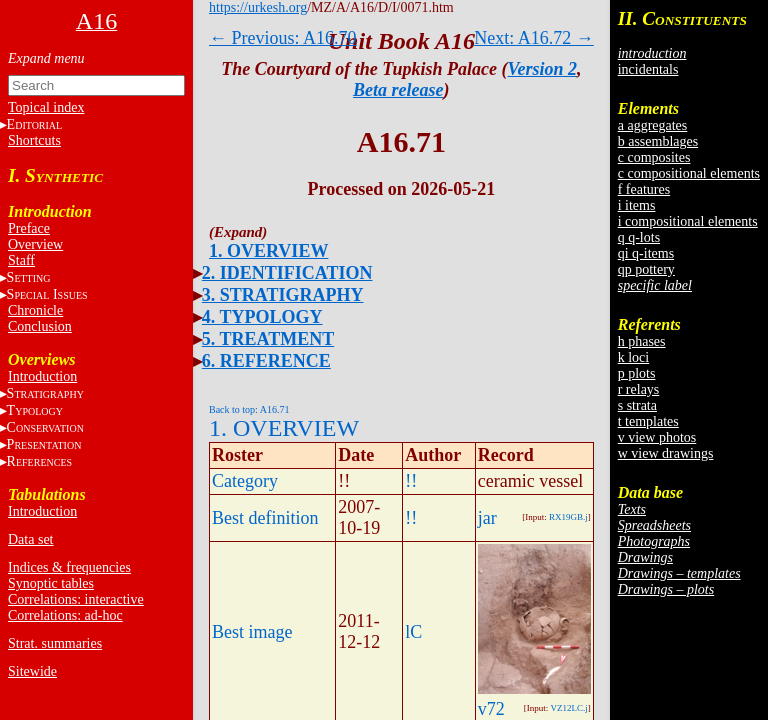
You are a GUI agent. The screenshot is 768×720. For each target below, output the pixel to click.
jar (487, 518)
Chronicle (35, 310)
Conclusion (40, 326)
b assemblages (658, 141)
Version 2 (543, 69)
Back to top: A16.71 (249, 409)
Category (245, 481)
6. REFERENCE (266, 361)
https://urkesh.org (258, 7)
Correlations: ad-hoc (65, 615)
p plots (637, 373)
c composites (654, 157)
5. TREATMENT (268, 339)
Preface (29, 228)
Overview (35, 244)
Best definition (265, 518)
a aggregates (653, 125)
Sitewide (32, 671)
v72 (491, 709)
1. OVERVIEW (268, 251)
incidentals (648, 69)
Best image (252, 632)
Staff (21, 260)
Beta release (398, 90)
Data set (30, 539)
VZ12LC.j (568, 708)
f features (644, 189)
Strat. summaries (55, 643)
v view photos (657, 437)
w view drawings (666, 453)
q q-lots (639, 237)
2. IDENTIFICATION (287, 273)
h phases (642, 341)
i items (637, 205)
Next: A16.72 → (534, 38)
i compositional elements (688, 221)
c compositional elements (689, 173)
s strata (637, 405)
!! (411, 481)
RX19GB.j (568, 517)
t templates (648, 421)
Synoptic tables (51, 583)
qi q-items (646, 253)
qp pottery (646, 269)
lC (413, 632)
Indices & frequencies (69, 567)
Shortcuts (34, 140)
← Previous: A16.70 (283, 38)
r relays (639, 389)
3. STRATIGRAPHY (283, 295)
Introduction (42, 376)
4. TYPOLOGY (262, 317)
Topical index (46, 107)
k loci (634, 357)
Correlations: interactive (76, 599)
